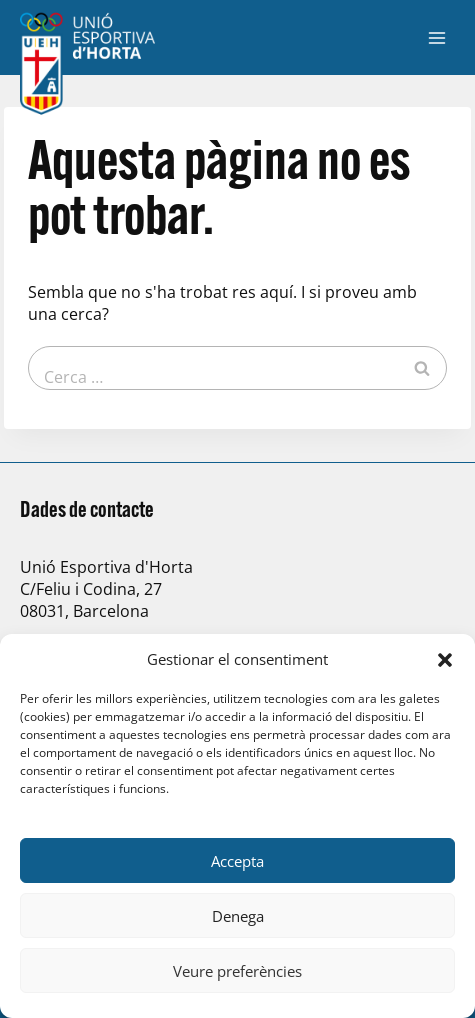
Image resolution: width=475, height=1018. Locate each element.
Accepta (237, 861)
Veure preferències (237, 971)
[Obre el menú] (436, 37)
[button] (445, 660)
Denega (238, 916)
